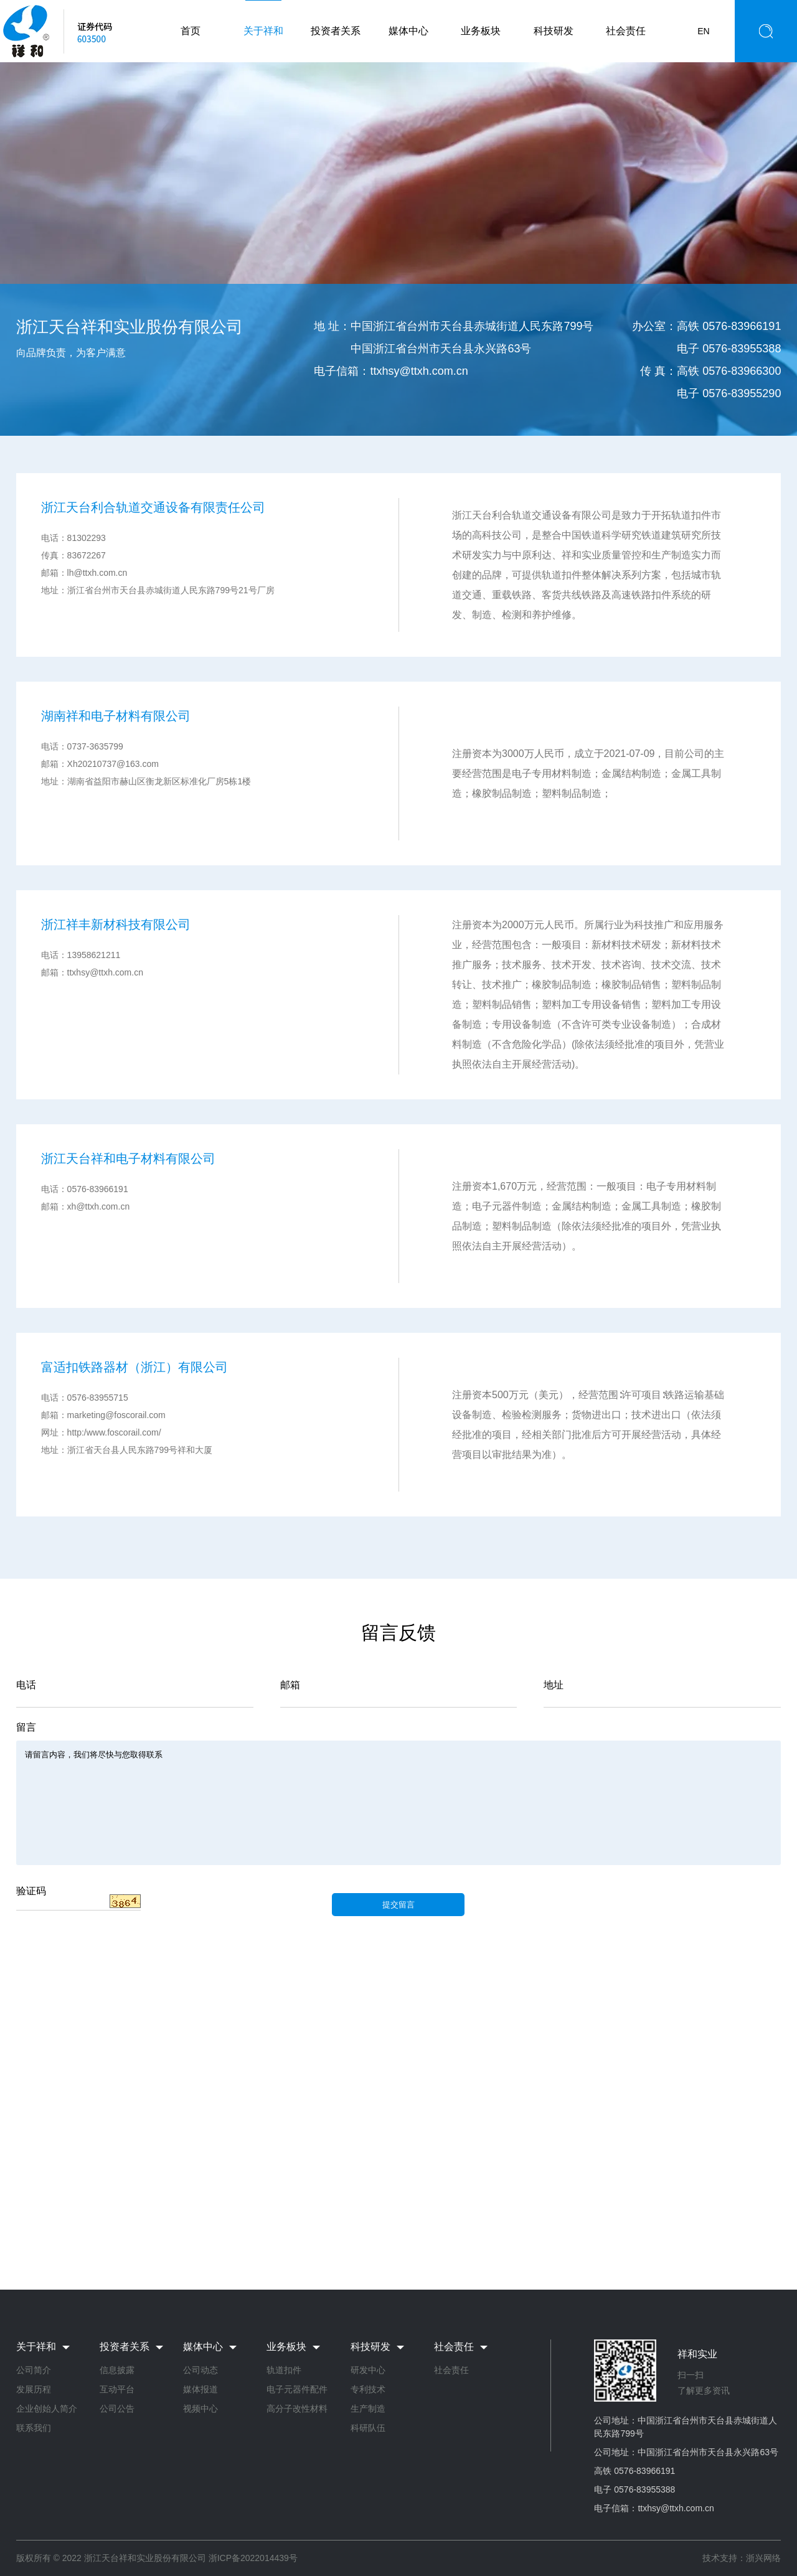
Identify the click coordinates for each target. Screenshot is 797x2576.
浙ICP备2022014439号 (253, 2558)
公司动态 (200, 2370)
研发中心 (368, 2370)
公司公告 (117, 2409)
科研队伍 (368, 2428)
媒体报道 (200, 2389)
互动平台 (117, 2389)
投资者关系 (336, 31)
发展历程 (33, 2389)
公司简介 (33, 2370)
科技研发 (553, 31)
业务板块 (481, 31)
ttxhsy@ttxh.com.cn (419, 371)
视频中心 (200, 2409)
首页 (190, 31)
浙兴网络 (763, 2558)
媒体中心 (408, 31)
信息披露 (117, 2370)
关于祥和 (263, 31)
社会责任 (626, 31)
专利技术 (368, 2389)
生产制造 (368, 2409)
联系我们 (33, 2428)
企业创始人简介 (46, 2409)
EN (703, 31)
